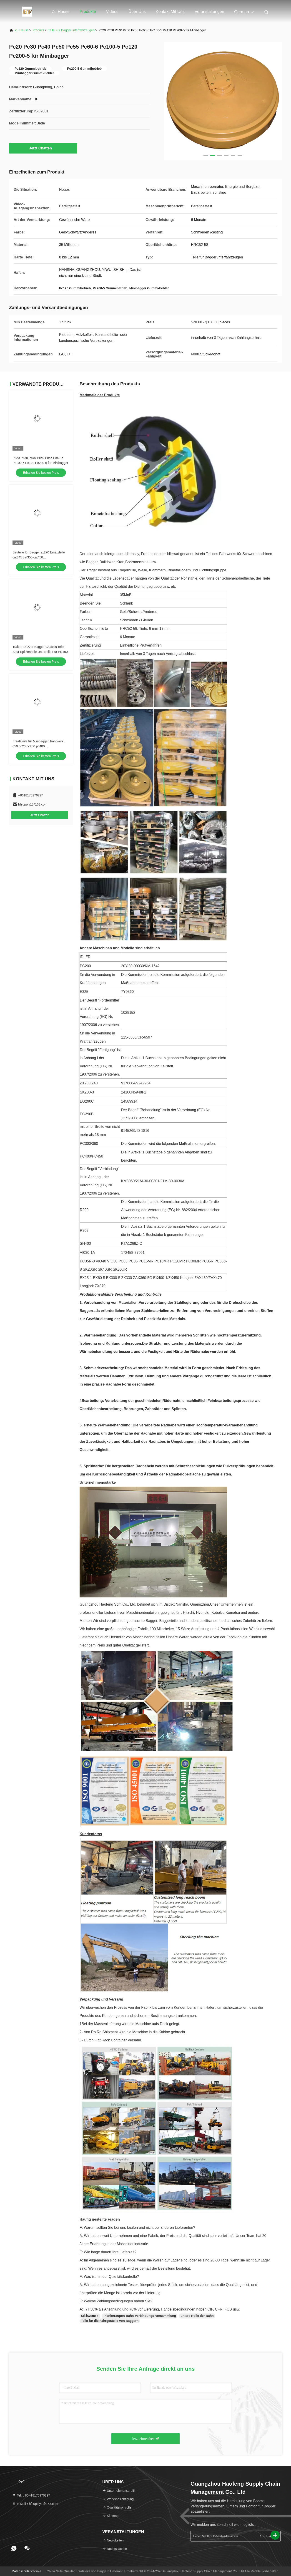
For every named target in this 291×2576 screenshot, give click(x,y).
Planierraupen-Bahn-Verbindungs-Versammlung (139, 2316)
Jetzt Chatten (43, 148)
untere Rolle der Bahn (197, 2316)
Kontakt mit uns (170, 11)
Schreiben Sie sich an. (267, 2536)
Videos (112, 11)
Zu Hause (61, 11)
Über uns (137, 11)
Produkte (88, 11)
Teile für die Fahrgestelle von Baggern (109, 2321)
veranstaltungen (209, 11)
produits (38, 30)
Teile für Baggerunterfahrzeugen (71, 30)
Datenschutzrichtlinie (26, 2571)
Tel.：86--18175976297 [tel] (31, 2495)
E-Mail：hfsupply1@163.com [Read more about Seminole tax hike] (35, 2504)
